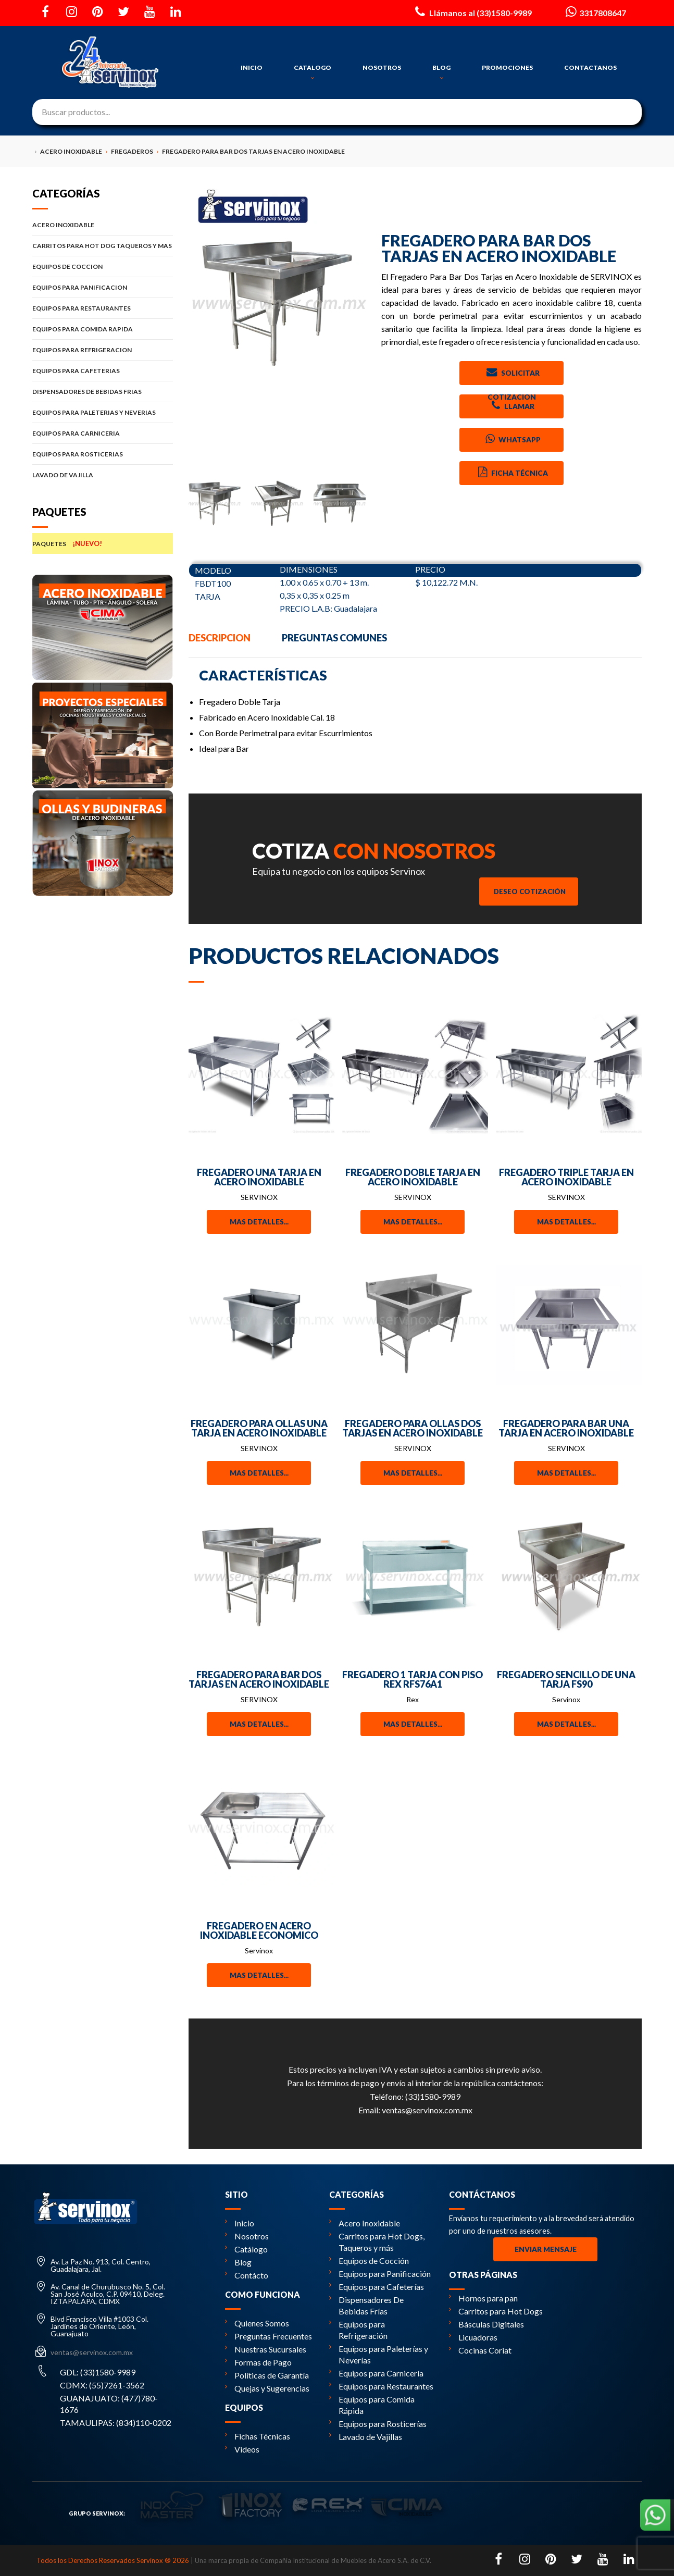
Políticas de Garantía (267, 2375)
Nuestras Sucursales (265, 2349)
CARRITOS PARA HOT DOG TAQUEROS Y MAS (102, 246)
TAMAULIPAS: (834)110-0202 (115, 2423)
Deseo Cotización (530, 891)
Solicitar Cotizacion (512, 374)
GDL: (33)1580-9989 (97, 2372)
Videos (242, 2449)
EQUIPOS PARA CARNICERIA (102, 433)
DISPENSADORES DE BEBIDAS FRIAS (102, 391)
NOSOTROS (382, 67)
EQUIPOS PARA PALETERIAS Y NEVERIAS (102, 412)
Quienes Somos (257, 2323)
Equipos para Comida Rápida (372, 2405)
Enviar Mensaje (546, 2249)
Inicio (239, 2223)
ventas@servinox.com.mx (427, 2110)
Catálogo (246, 2249)
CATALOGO (312, 72)
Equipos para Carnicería (376, 2373)
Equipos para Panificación (380, 2273)
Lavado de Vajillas (365, 2437)
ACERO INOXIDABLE (102, 225)
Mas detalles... (259, 1222)
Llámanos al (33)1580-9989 (472, 11)
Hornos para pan (483, 2298)
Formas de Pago (258, 2362)
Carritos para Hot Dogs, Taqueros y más (377, 2241)
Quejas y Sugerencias (267, 2388)
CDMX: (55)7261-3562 (102, 2385)
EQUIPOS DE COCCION (102, 266)
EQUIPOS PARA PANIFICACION (102, 287)
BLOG (441, 72)
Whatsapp (512, 439)
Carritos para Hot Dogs (496, 2311)
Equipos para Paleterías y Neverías (378, 2354)
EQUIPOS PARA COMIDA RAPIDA (102, 329)
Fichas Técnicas (257, 2436)
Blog (238, 2262)
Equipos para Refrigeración (358, 2329)
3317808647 (594, 11)
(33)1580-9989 (432, 2096)
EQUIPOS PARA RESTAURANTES (102, 308)
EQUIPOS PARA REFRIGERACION (102, 350)
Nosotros (247, 2236)
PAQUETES (102, 543)
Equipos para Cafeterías (376, 2287)
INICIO (252, 67)
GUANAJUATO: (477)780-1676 (109, 2403)
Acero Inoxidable (364, 2223)
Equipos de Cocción (369, 2260)
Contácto (246, 2275)
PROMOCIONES (507, 67)
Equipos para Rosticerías (378, 2424)
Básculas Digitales (486, 2324)
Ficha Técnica (512, 472)
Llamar (511, 405)
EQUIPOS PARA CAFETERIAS (102, 371)
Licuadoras (473, 2337)
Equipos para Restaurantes (381, 2386)
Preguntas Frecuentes (268, 2336)
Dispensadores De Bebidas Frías (366, 2305)
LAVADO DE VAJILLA (102, 475)
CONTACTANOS (590, 67)
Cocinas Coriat (480, 2350)
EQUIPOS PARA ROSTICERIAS (102, 454)
